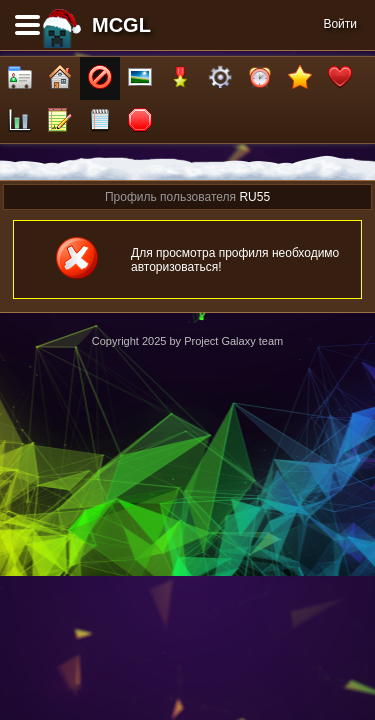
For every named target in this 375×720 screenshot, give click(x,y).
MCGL (121, 25)
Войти (340, 24)
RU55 (254, 197)
